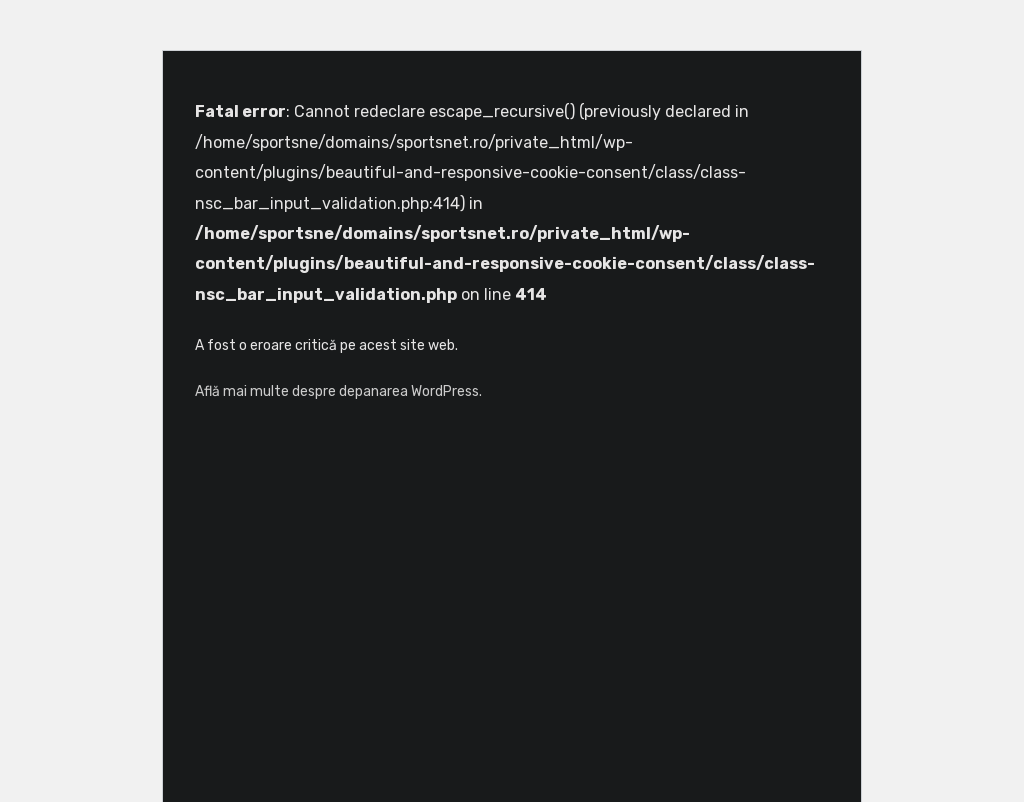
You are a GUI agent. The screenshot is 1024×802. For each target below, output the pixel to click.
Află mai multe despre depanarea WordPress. (338, 391)
